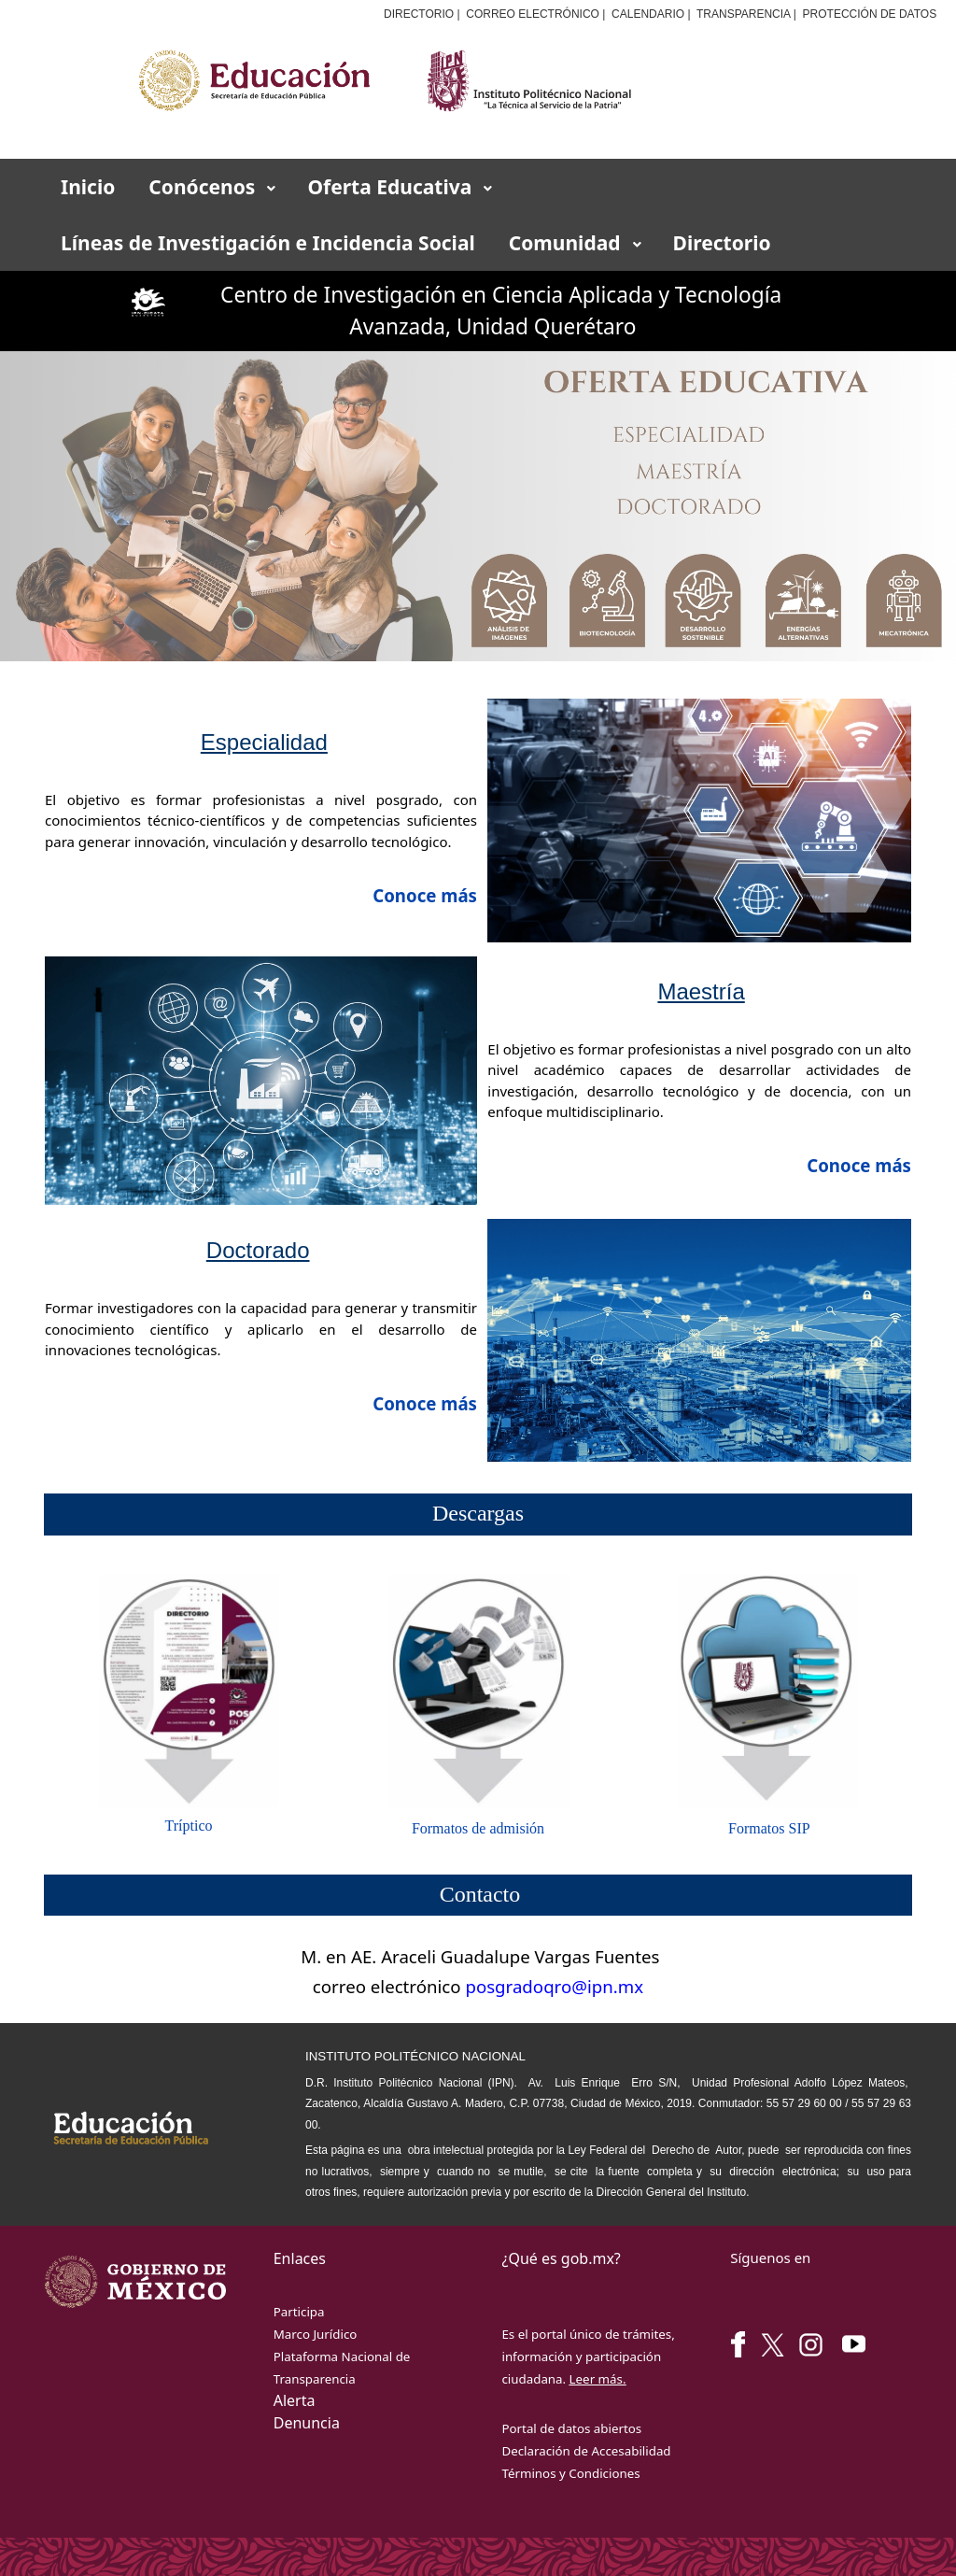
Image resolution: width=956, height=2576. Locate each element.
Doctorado (258, 1250)
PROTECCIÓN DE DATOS (870, 14)
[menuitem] (88, 187)
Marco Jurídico (316, 2334)
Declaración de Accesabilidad (585, 2450)
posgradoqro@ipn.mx (554, 1986)
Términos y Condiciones (570, 2473)
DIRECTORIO (419, 14)
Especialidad (264, 742)
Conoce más (859, 1165)
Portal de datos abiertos (571, 2428)
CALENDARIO (648, 14)
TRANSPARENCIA (743, 14)
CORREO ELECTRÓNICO (532, 14)
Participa (299, 2311)
